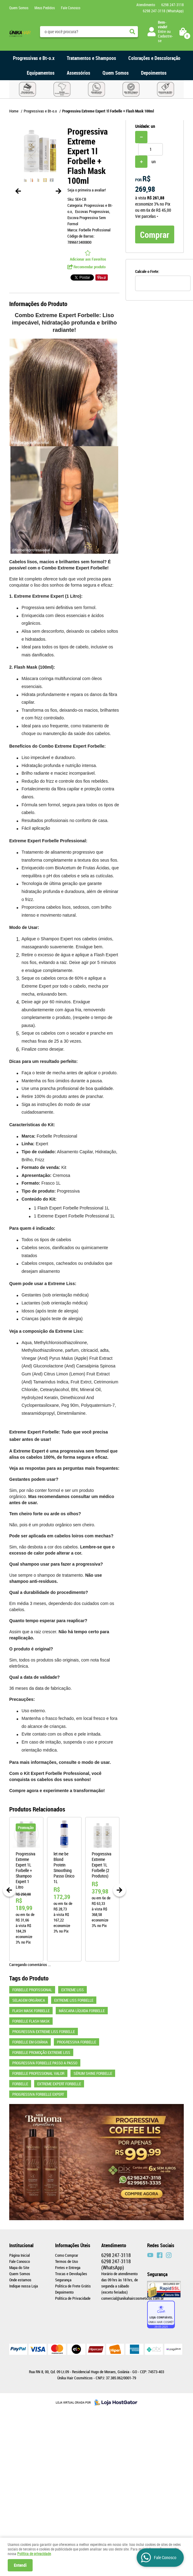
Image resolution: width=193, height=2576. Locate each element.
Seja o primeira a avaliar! (86, 190)
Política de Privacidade (72, 2298)
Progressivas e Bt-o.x (33, 58)
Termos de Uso (66, 2261)
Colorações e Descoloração (154, 58)
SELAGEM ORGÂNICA (28, 2000)
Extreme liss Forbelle (73, 2000)
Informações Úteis (72, 2245)
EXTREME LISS (72, 1989)
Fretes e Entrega (67, 2267)
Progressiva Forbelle (76, 2042)
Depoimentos (154, 72)
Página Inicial (19, 2255)
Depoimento (64, 2292)
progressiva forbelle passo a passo (44, 2063)
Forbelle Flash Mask (31, 2021)
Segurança (63, 2280)
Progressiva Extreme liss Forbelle (43, 2031)
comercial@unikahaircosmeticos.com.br (132, 2298)
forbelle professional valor (38, 2073)
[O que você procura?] (132, 31)
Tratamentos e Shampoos (91, 58)
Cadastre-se (165, 38)
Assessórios (78, 72)
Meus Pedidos (44, 7)
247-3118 (172, 4)
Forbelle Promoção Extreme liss (41, 2052)
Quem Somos (18, 7)
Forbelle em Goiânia (30, 2042)
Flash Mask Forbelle (31, 2010)
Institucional (21, 2245)
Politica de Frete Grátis (73, 2286)
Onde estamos (20, 2280)
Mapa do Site (19, 2267)
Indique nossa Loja (23, 2286)
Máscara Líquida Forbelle (82, 2010)
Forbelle (20, 2083)
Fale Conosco (70, 7)
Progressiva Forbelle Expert (38, 2094)
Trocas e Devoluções (71, 2273)
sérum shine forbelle (93, 2073)
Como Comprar (66, 2255)
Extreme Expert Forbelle (59, 2083)
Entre (162, 31)
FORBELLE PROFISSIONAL (32, 1989)
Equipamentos (40, 72)
